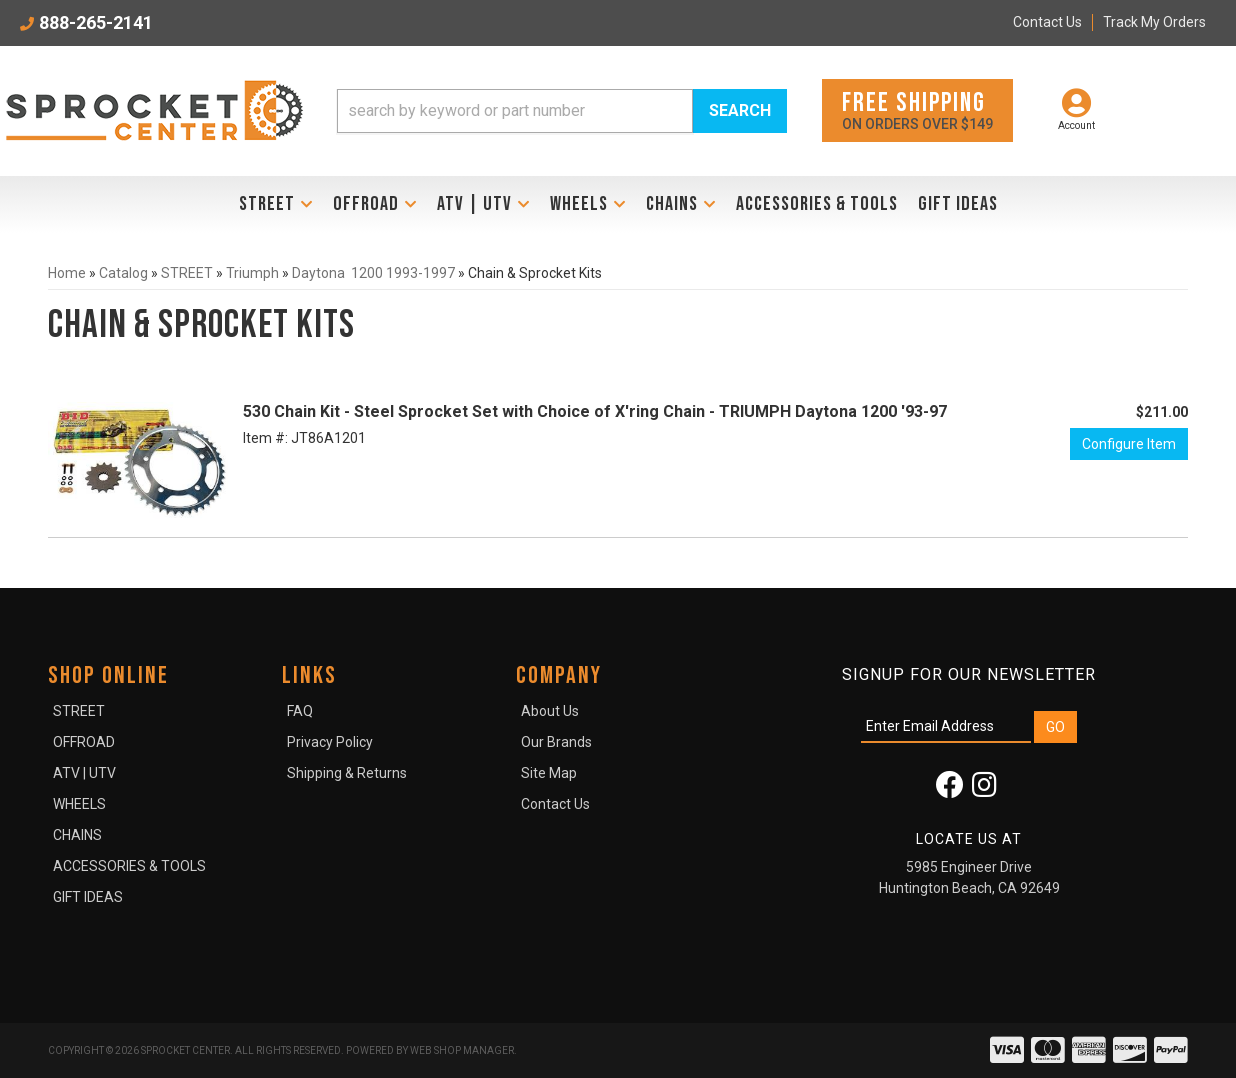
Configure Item (1129, 444)
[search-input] (515, 111)
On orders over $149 (917, 109)
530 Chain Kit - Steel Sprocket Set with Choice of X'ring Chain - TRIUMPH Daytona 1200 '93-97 (595, 411)
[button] (562, 111)
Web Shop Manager (462, 1050)
